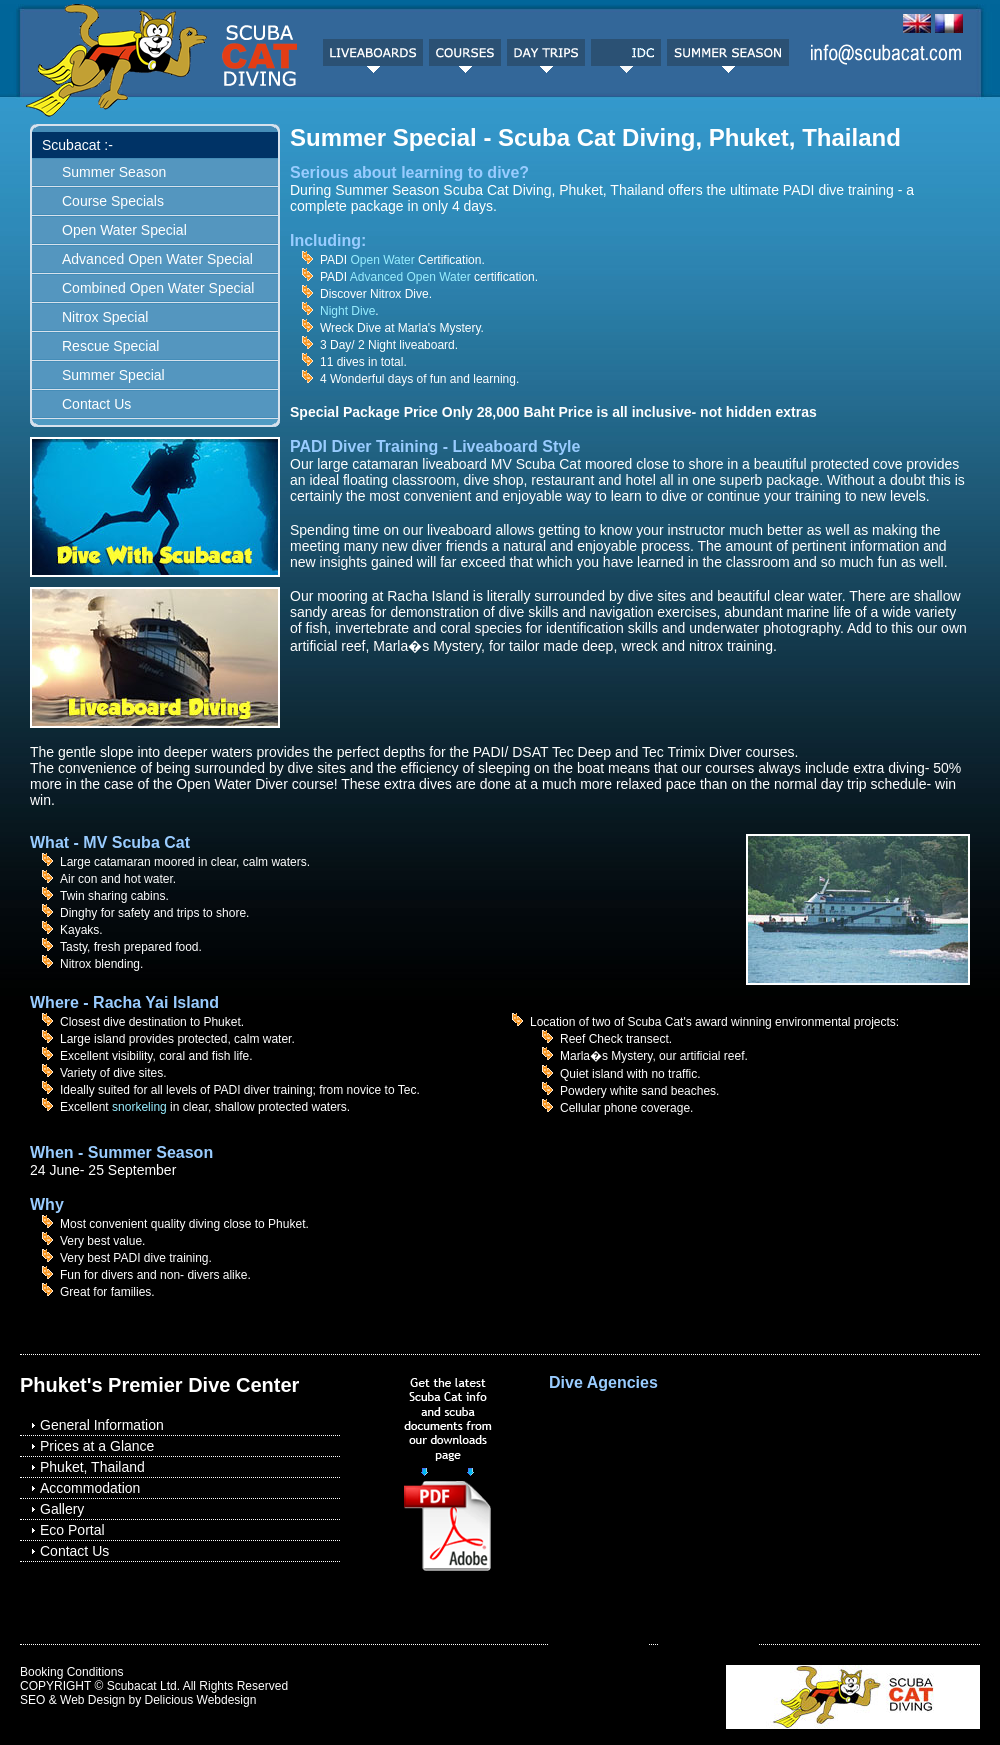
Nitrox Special (105, 317)
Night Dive (347, 311)
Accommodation (90, 1488)
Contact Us (96, 404)
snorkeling (139, 1107)
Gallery (62, 1509)
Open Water (382, 260)
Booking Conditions (71, 1672)
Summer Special (113, 375)
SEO (32, 1700)
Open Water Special (124, 230)
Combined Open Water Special (158, 288)
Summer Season (114, 172)
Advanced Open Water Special (157, 259)
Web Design (92, 1700)
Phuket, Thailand (92, 1467)
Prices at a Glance (97, 1446)
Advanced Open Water (410, 277)
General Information (102, 1425)
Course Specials (113, 201)
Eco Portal (72, 1530)
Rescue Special (110, 346)
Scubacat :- (77, 145)
